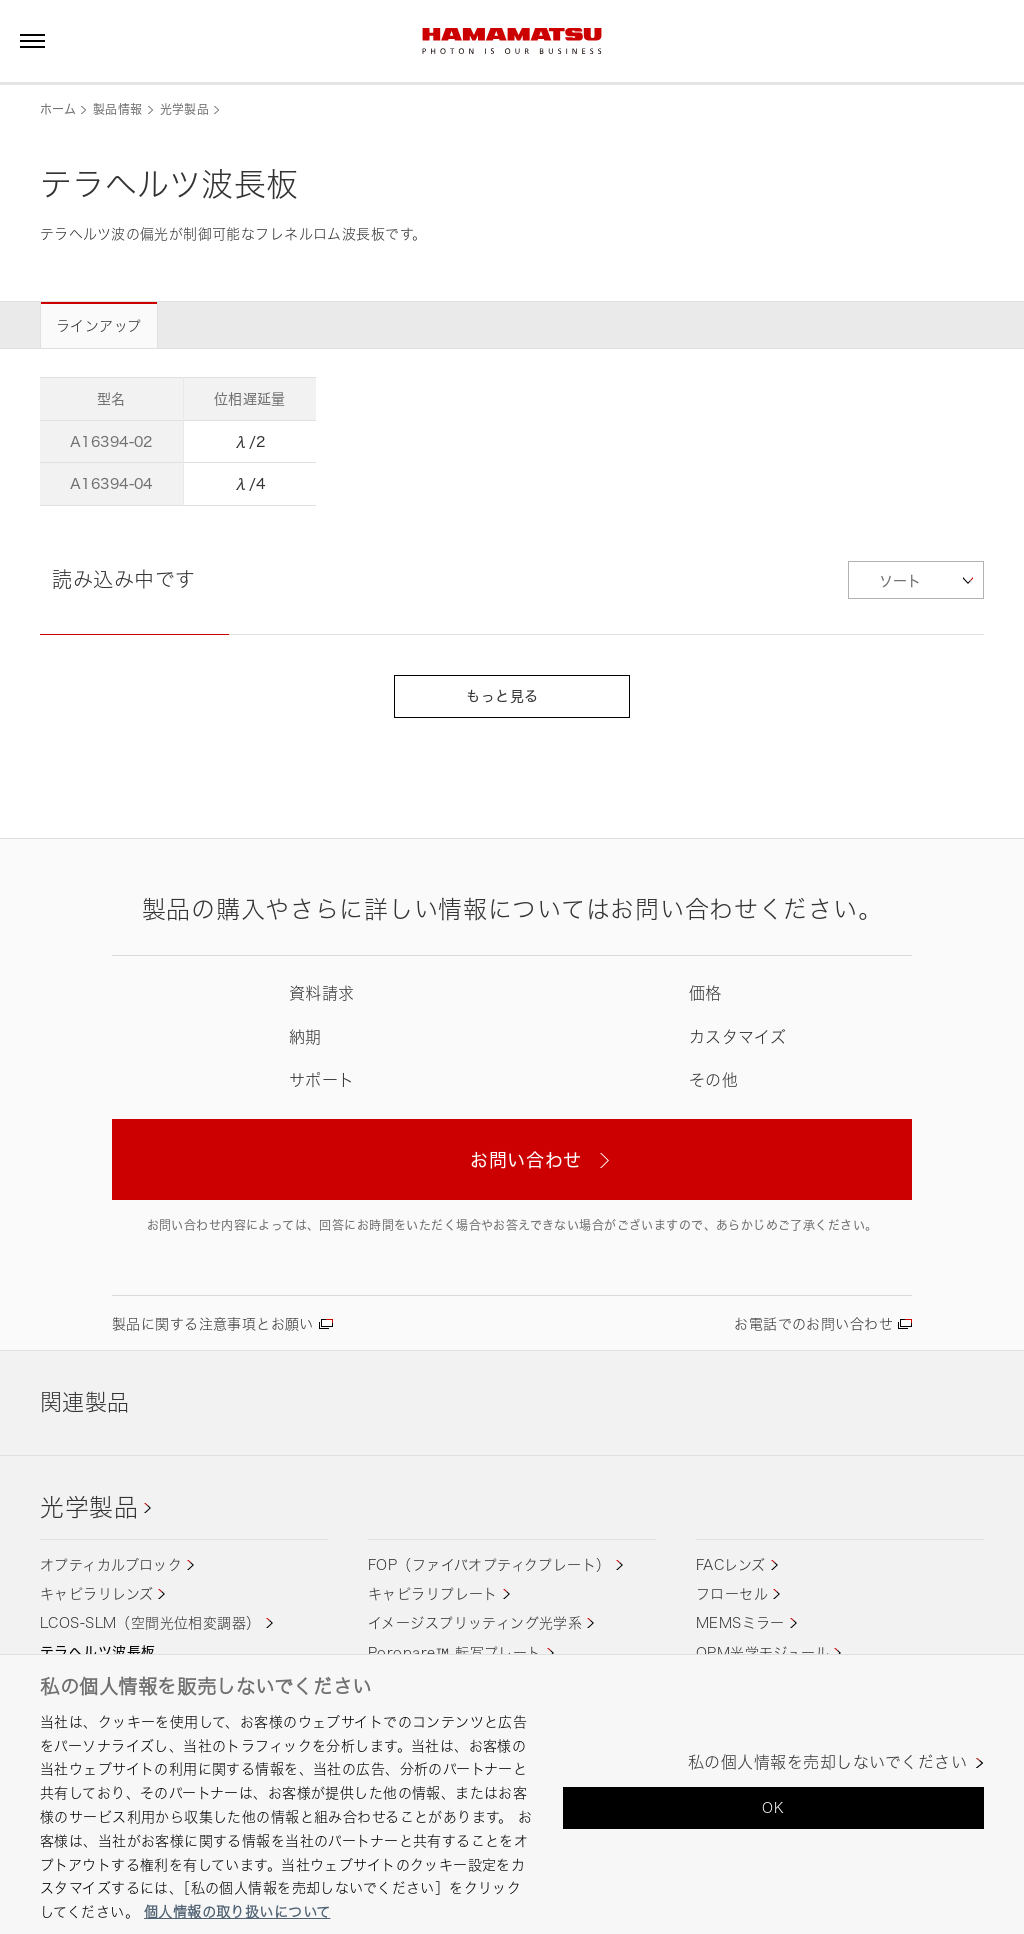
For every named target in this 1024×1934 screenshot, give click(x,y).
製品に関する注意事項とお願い (213, 1323)
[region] (512, 1794)
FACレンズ (731, 1564)
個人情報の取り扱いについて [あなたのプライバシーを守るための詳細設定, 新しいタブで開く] (237, 1911)
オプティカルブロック (111, 1564)
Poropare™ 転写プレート (455, 1652)
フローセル (732, 1593)
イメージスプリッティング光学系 (475, 1622)
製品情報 (117, 109)
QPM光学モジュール (762, 1652)
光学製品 (184, 109)
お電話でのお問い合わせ (813, 1323)
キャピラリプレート (433, 1593)
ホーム (58, 109)
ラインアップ (99, 325)
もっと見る (511, 695)
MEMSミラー (740, 1622)
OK (773, 1807)
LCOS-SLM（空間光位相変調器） (150, 1622)
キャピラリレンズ (96, 1593)
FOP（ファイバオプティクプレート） (489, 1564)
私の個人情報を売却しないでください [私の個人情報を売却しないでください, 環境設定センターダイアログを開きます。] (827, 1762)
